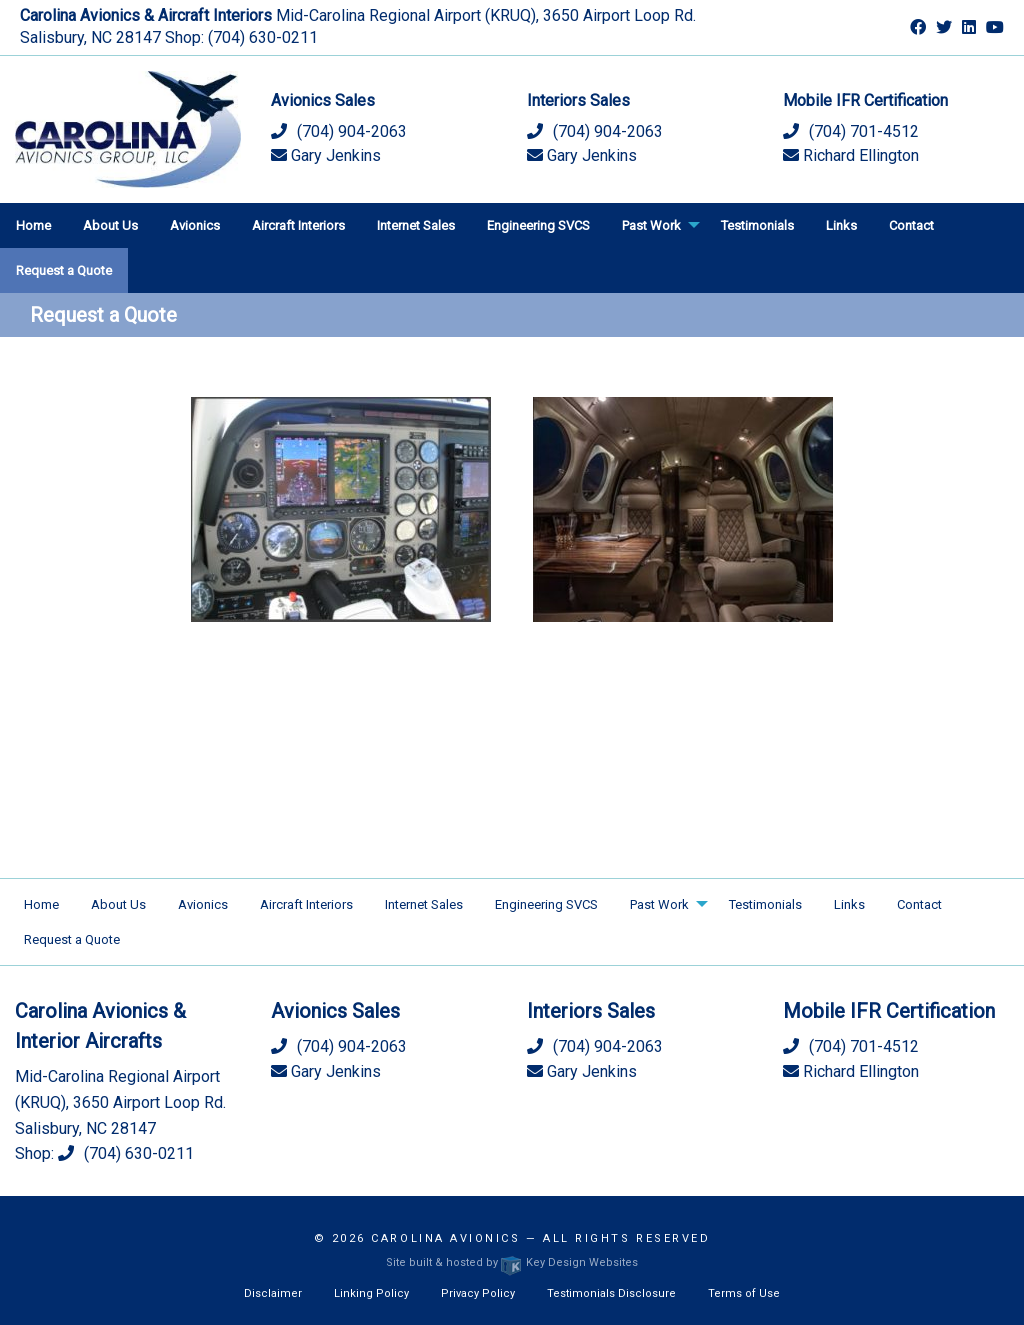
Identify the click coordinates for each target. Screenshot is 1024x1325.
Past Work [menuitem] (651, 225)
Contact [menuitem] (911, 225)
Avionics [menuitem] (195, 225)
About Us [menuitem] (110, 225)
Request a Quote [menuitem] (64, 270)
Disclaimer (273, 1293)
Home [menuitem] (33, 225)
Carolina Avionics (445, 1238)
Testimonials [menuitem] (757, 225)
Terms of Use (744, 1293)
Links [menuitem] (841, 225)
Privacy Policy (478, 1293)
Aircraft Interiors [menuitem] (298, 225)
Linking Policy (371, 1293)
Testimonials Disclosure (611, 1293)
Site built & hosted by (511, 1262)
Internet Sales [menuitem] (416, 225)
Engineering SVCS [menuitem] (538, 225)
